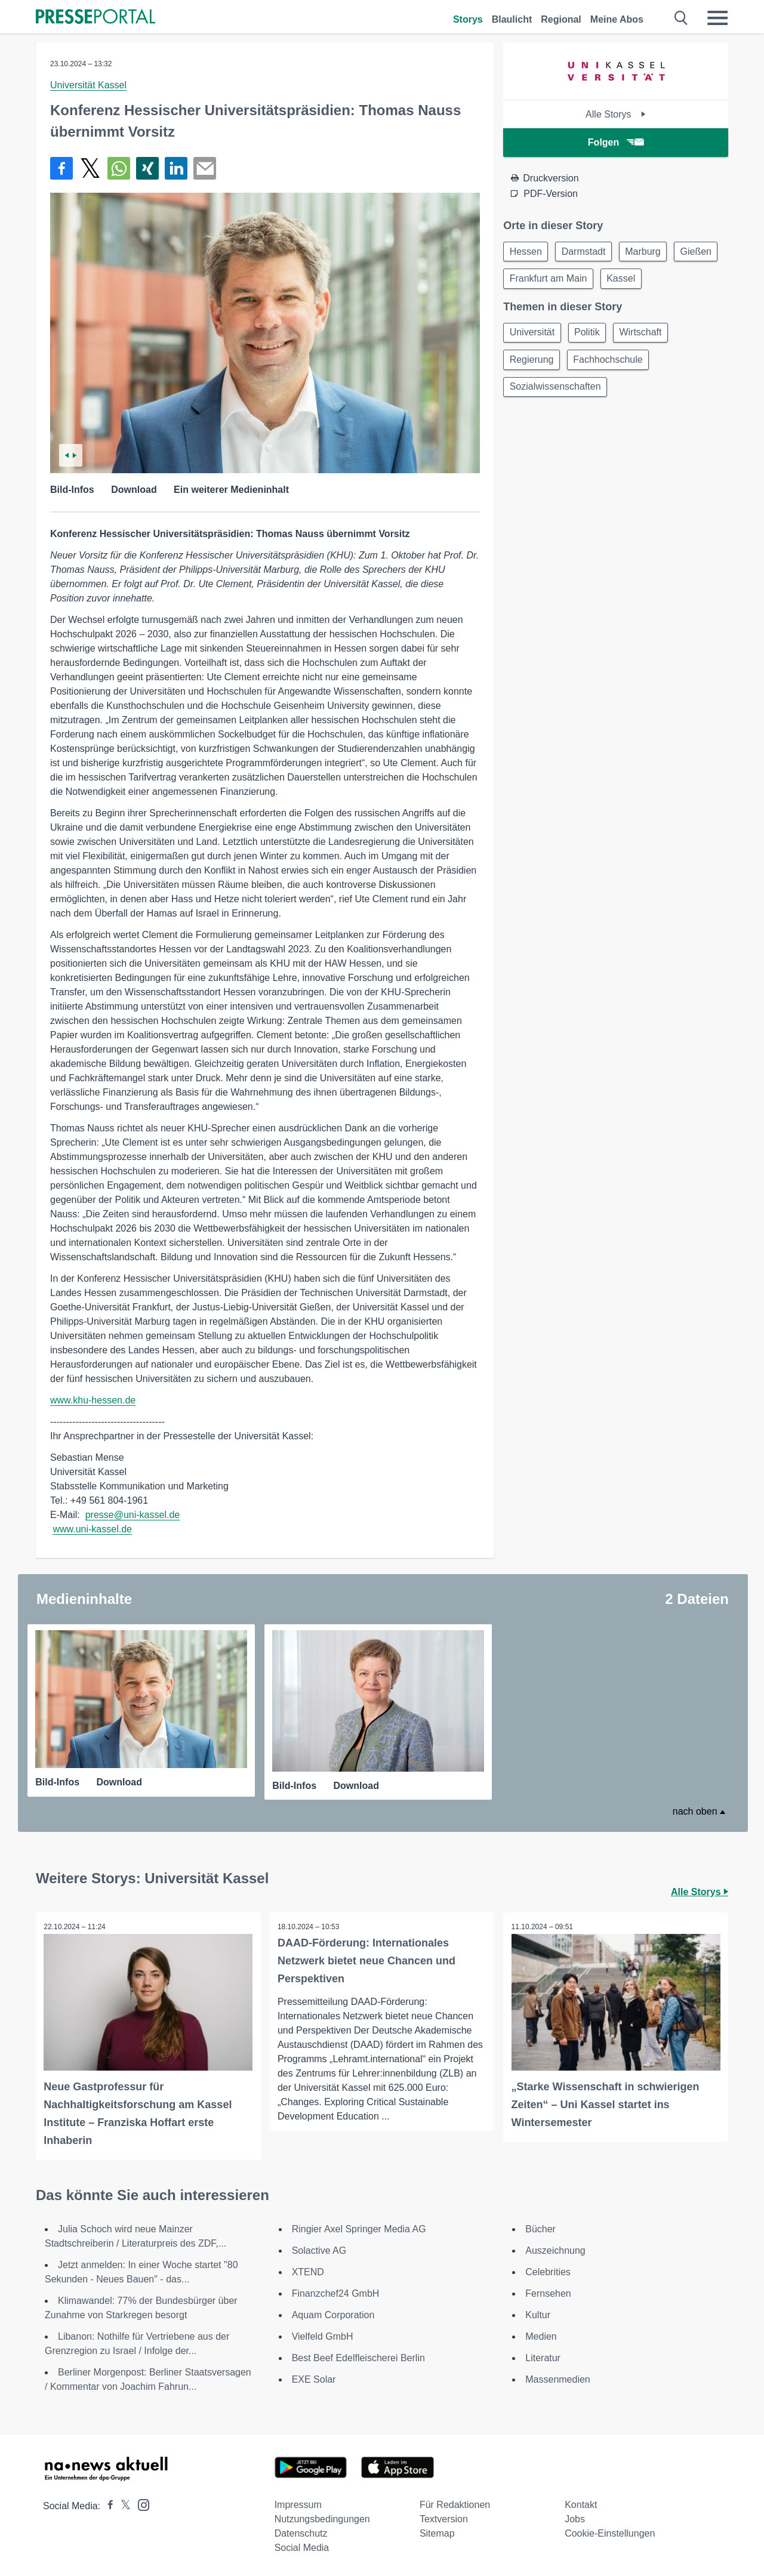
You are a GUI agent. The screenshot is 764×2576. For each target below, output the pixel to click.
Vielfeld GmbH (322, 2336)
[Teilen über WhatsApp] (118, 168)
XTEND (308, 2271)
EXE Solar (314, 2379)
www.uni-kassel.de (92, 1529)
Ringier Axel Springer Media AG (359, 2228)
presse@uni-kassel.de (132, 1515)
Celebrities (548, 2271)
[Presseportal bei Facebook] (106, 2505)
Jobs (575, 2518)
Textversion (444, 2518)
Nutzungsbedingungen (322, 2518)
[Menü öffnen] (717, 18)
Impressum (298, 2504)
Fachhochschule (613, 365)
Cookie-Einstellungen (610, 2533)
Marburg (650, 252)
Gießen (526, 281)
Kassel (680, 281)
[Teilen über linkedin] (176, 168)
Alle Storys (616, 114)
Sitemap (437, 2533)
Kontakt (581, 2504)
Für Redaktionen (455, 2504)
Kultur (537, 2314)
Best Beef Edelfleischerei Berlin (358, 2357)
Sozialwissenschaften (556, 393)
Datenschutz (301, 2533)
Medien (540, 2336)
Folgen (615, 142)
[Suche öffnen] (681, 18)
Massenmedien (557, 2379)
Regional (561, 19)
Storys (468, 19)
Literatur (542, 2357)
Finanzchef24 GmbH (336, 2293)
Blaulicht (512, 19)
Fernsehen (548, 2293)
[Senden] (204, 168)
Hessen (527, 252)
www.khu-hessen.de (92, 1400)
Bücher (540, 2228)
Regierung (533, 365)
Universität (533, 336)
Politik (592, 336)
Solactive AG (319, 2250)
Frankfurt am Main (604, 281)
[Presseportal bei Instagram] (140, 2503)
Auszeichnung (555, 2250)
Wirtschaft (648, 336)
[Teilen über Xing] (147, 168)
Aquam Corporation (333, 2314)
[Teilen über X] (90, 168)
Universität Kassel (88, 85)
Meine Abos (616, 19)
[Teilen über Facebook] (61, 168)
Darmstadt (588, 252)
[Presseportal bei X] (122, 2505)
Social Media (302, 2547)
